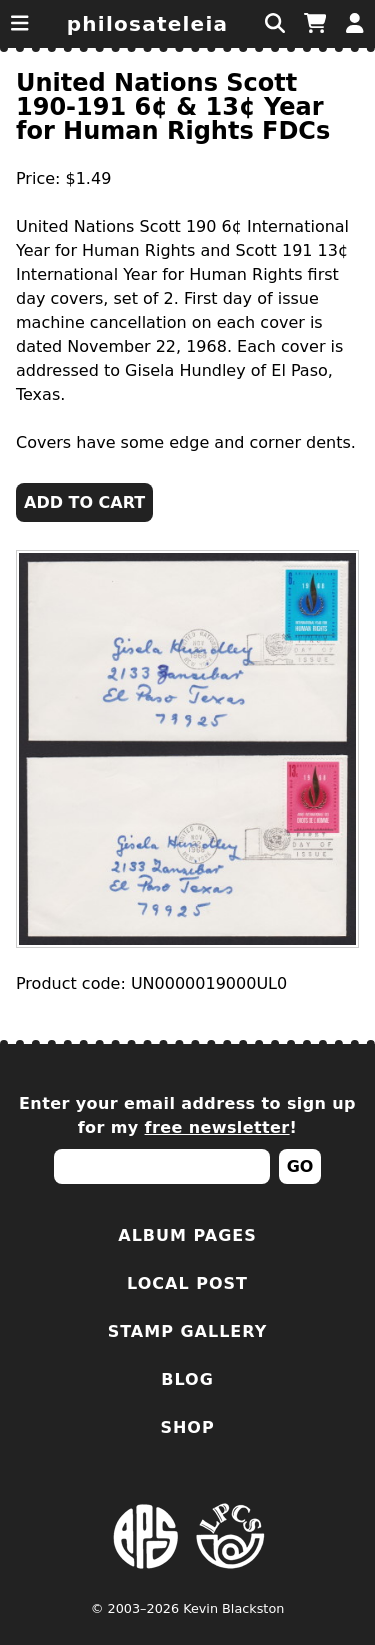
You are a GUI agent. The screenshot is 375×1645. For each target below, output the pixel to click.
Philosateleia (148, 24)
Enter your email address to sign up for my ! (187, 1115)
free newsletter (217, 1127)
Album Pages (187, 1235)
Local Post (187, 1283)
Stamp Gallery (188, 1331)
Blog (187, 1379)
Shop (187, 1427)
